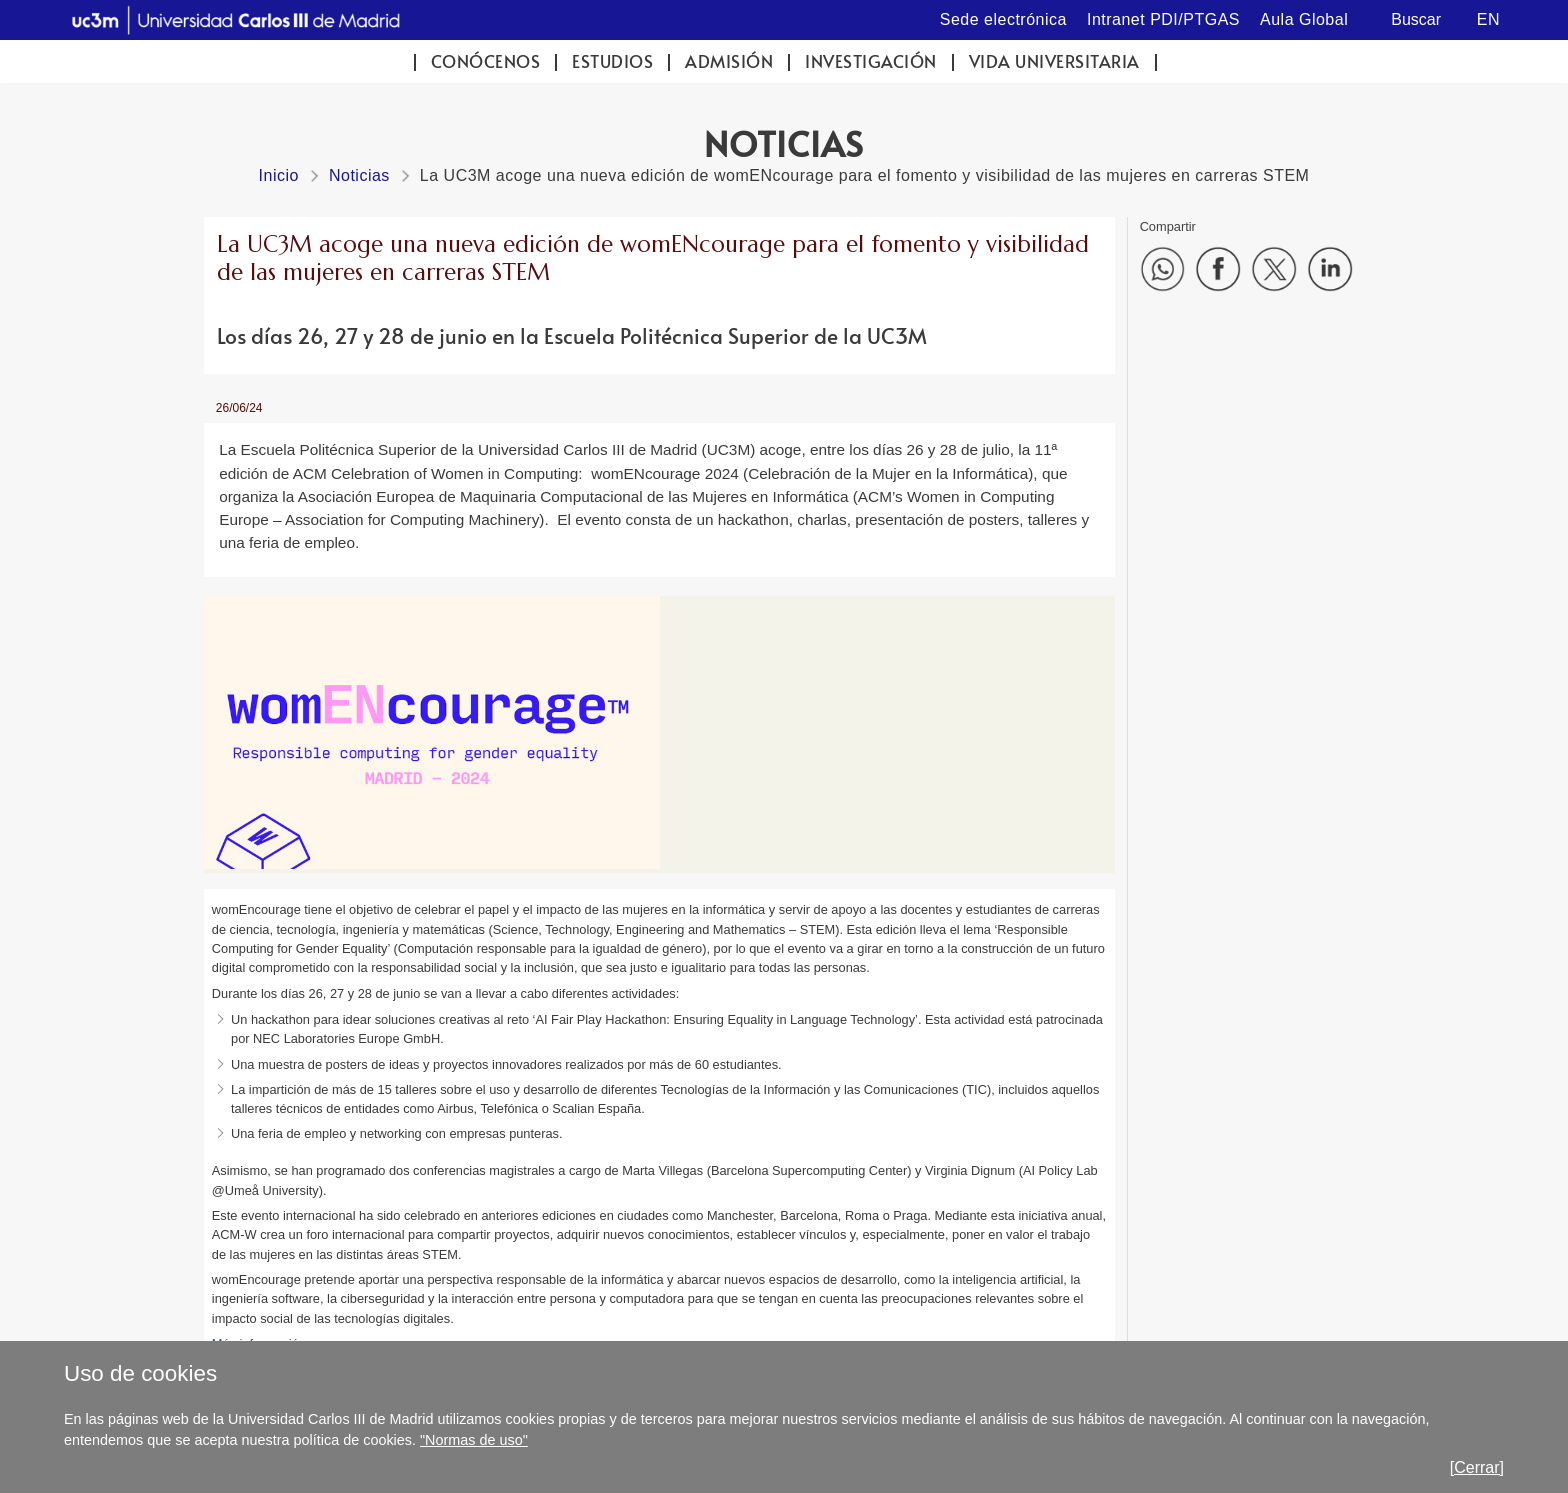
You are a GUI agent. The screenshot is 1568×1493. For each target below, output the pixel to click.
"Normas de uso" (474, 1440)
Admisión (729, 61)
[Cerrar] (1477, 1467)
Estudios (612, 61)
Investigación (871, 61)
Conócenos (486, 61)
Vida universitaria (1054, 61)
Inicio (279, 175)
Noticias (359, 175)
